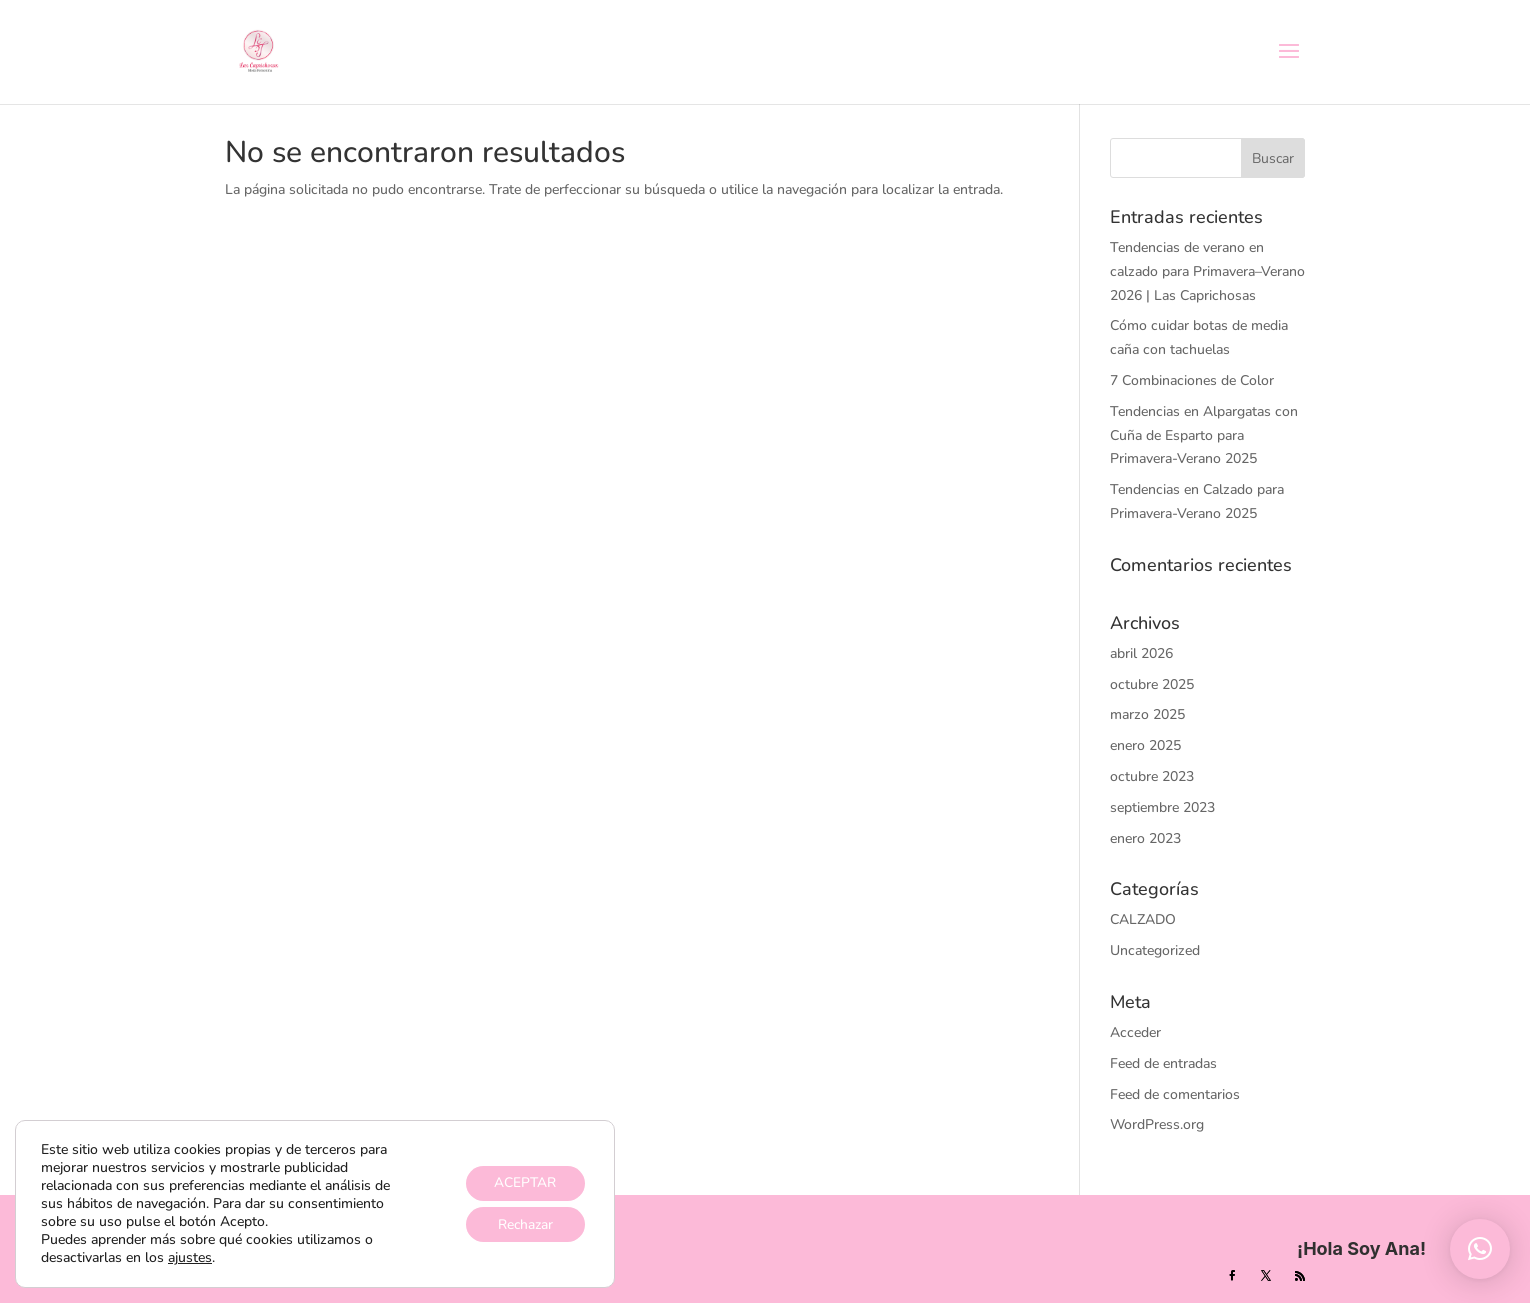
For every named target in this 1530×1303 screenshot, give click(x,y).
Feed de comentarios (1175, 1094)
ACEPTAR (523, 1182)
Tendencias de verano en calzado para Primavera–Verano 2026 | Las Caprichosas (1207, 271)
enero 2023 (1145, 838)
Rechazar (523, 1224)
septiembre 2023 (1162, 807)
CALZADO (1143, 919)
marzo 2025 (1147, 714)
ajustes (190, 1258)
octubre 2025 (1152, 684)
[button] (1480, 1249)
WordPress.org (1157, 1124)
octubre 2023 (1152, 776)
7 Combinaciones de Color (1192, 380)
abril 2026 (1141, 653)
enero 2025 (1145, 745)
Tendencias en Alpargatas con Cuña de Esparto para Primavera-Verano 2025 (1204, 435)
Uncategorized (1155, 950)
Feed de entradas (1163, 1063)
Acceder (1135, 1032)
